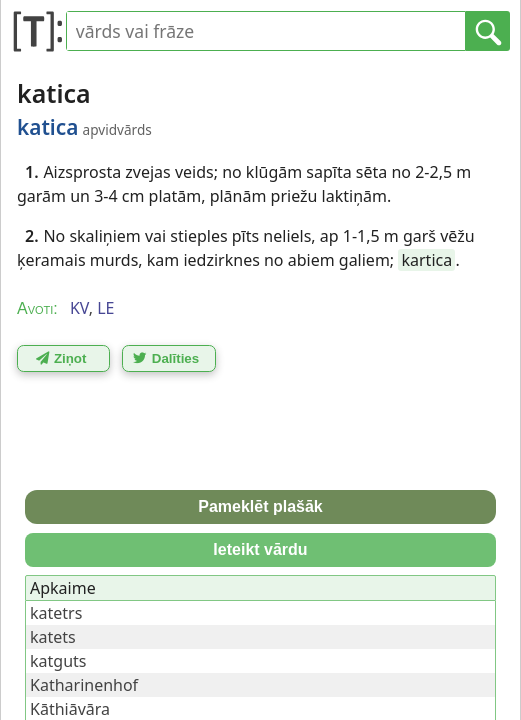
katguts (58, 661)
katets (53, 637)
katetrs (56, 613)
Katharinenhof (84, 685)
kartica (426, 260)
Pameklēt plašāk (260, 506)
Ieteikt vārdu (260, 549)
